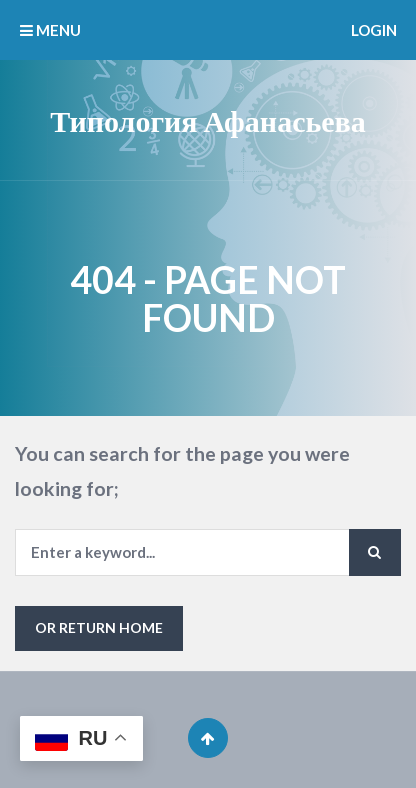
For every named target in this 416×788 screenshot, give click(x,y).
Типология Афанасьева (208, 120)
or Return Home (99, 627)
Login (374, 30)
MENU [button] (50, 30)
